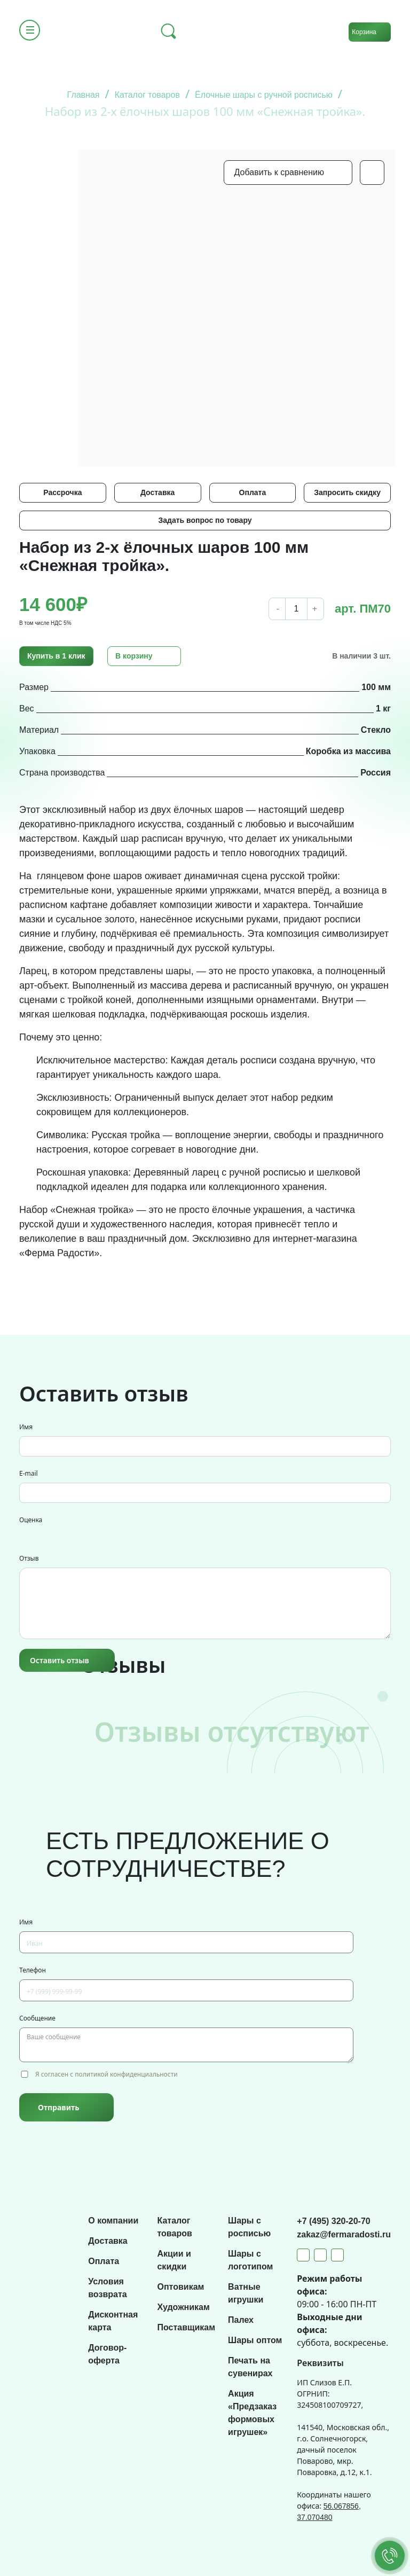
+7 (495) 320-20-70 (333, 2221)
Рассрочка (62, 492)
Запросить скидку (347, 492)
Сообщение (37, 2018)
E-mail (28, 1473)
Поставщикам (186, 2327)
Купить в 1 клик (56, 656)
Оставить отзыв (59, 1660)
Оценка (30, 1519)
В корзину (134, 656)
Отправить (58, 2107)
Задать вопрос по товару (204, 520)
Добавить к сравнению (279, 172)
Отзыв (28, 1558)
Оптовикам (180, 2286)
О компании (113, 2220)
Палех (241, 2319)
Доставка (157, 492)
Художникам (183, 2307)
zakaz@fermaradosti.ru (344, 2234)
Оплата (252, 492)
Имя (26, 1426)
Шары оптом (255, 2340)
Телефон (32, 1970)
